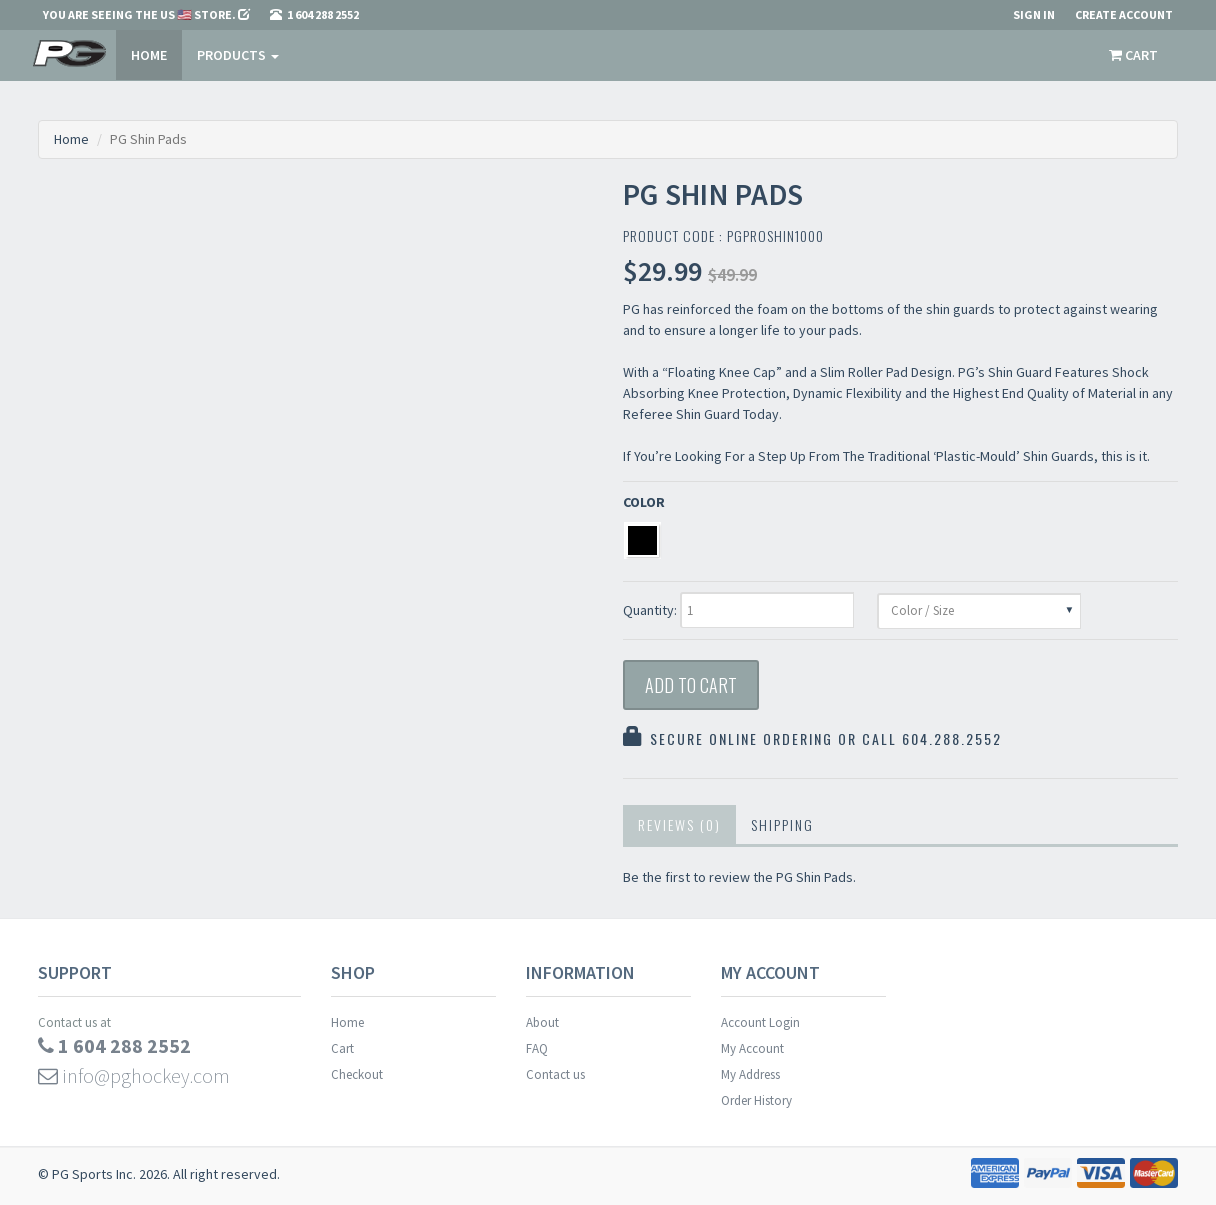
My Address (750, 1074)
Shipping (782, 824)
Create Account (1124, 14)
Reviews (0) (679, 824)
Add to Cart (691, 685)
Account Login (760, 1022)
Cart (342, 1048)
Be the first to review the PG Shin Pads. (739, 877)
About (542, 1022)
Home (149, 55)
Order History (756, 1100)
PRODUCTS (238, 55)
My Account (752, 1048)
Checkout (357, 1074)
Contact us (555, 1074)
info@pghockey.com (134, 1075)
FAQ (537, 1048)
